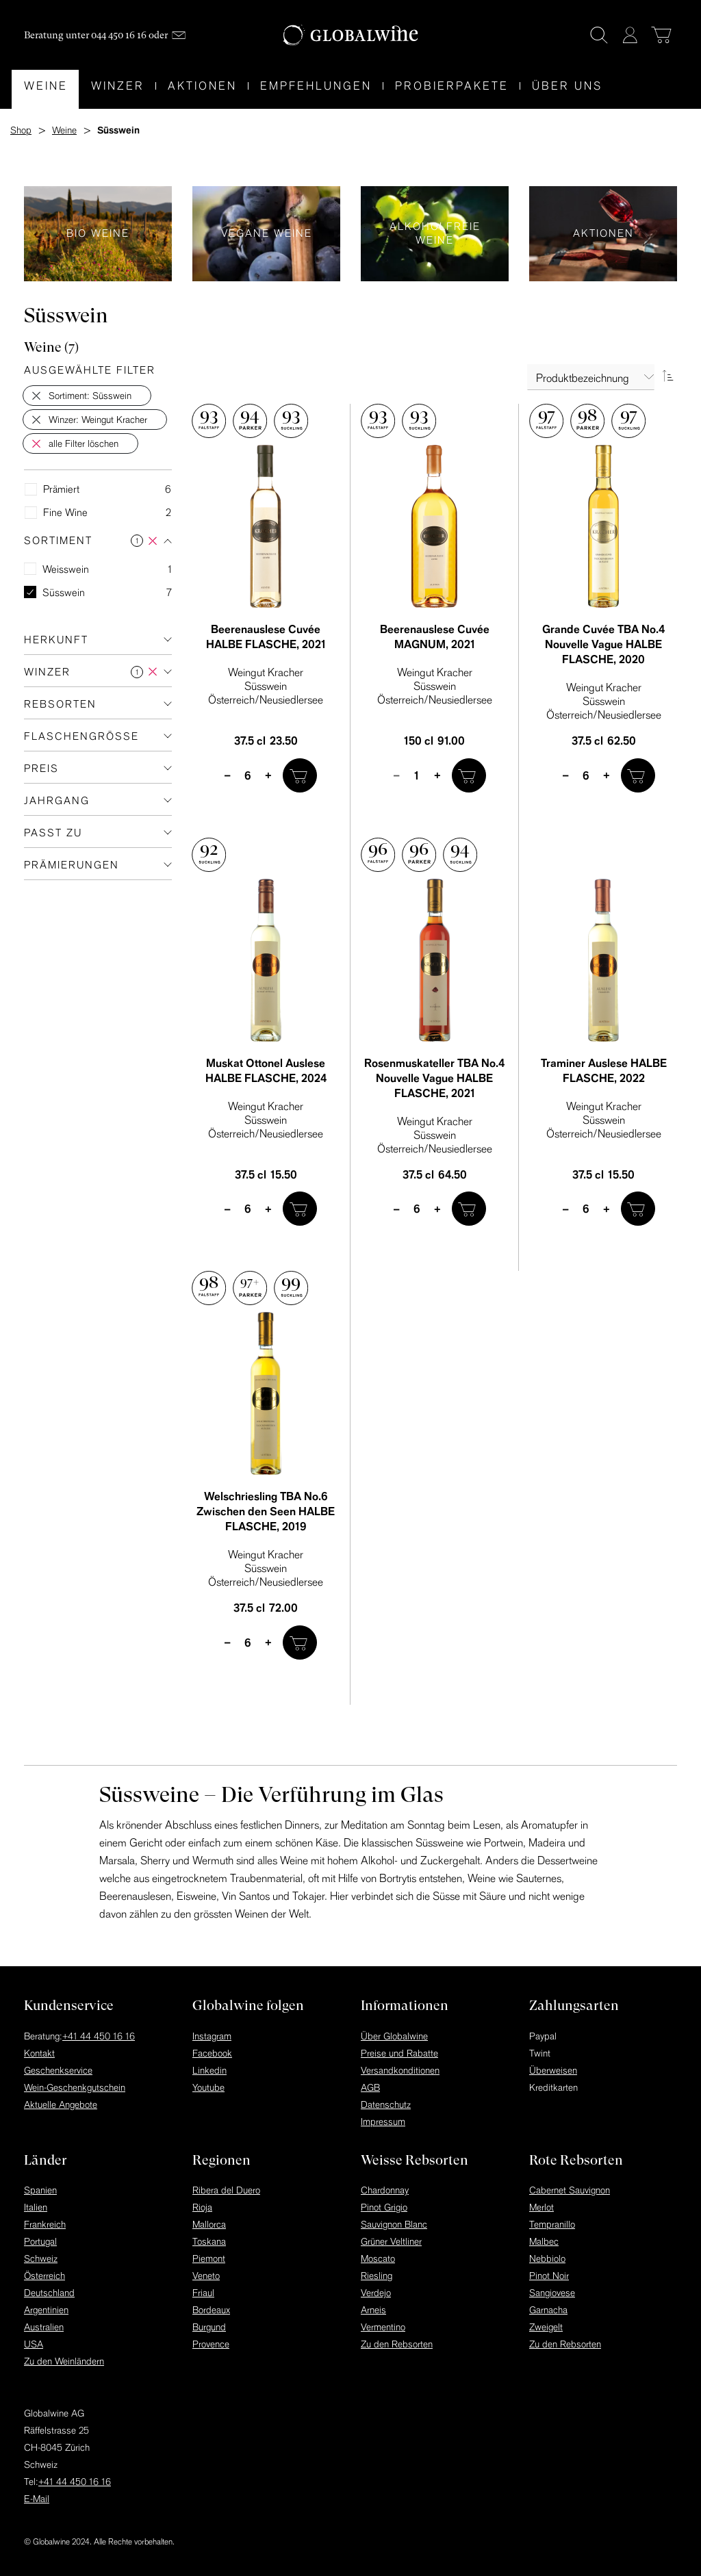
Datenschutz (386, 2104)
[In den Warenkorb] (300, 775)
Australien (44, 2327)
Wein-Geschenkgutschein (74, 2087)
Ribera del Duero (226, 2190)
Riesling (376, 2275)
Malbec (544, 2241)
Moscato (378, 2258)
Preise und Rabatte (399, 2053)
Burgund (209, 2327)
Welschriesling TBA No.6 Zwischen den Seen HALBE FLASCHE (265, 1511)
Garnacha (548, 2310)
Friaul (203, 2293)
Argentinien (46, 2310)
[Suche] (599, 35)
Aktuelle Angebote (60, 2104)
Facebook (212, 2053)
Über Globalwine (394, 2036)
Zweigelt (546, 2327)
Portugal (40, 2241)
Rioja (202, 2207)
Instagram (211, 2036)
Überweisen (553, 2070)
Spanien (40, 2190)
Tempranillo (552, 2224)
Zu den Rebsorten (397, 2344)
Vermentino (383, 2327)
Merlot (541, 2207)
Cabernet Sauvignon (569, 2190)
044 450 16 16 (118, 34)
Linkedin (209, 2070)
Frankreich (45, 2224)
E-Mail (36, 2499)
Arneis (373, 2310)
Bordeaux (211, 2310)
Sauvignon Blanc (394, 2224)
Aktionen (603, 233)
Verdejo (376, 2293)
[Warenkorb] (661, 35)
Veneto (206, 2275)
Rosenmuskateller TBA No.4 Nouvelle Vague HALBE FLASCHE (434, 1078)
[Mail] (179, 35)
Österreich (44, 2275)
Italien (35, 2207)
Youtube (208, 2087)
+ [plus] (268, 775)
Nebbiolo (547, 2258)
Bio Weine (98, 233)
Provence (210, 2344)
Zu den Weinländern (64, 2361)
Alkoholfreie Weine (435, 233)
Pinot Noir (549, 2275)
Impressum (383, 2121)
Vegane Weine (266, 233)
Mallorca (209, 2224)
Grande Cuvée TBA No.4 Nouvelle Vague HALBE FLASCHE (603, 644)
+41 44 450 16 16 (98, 2036)
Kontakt (39, 2053)
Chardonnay (385, 2190)
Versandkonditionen (400, 2070)
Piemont (208, 2258)
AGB (370, 2087)
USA (33, 2344)
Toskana (209, 2241)
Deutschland (49, 2293)
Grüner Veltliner (391, 2241)
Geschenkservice (58, 2070)
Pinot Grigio (384, 2207)
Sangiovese (552, 2293)
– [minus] (228, 775)
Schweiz (41, 2258)
